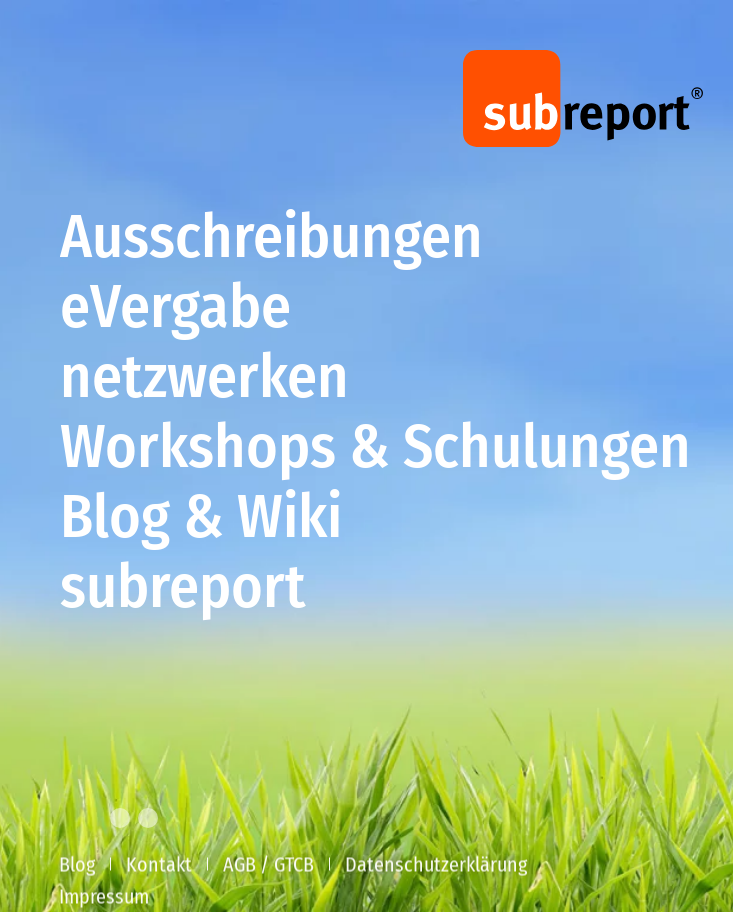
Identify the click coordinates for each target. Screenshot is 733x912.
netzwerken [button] (204, 380)
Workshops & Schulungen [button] (375, 450)
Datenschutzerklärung (436, 866)
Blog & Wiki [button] (201, 520)
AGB (239, 866)
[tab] (85, 818)
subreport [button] (183, 590)
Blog (77, 866)
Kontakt (159, 866)
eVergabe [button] (175, 310)
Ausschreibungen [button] (271, 240)
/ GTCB (287, 866)
